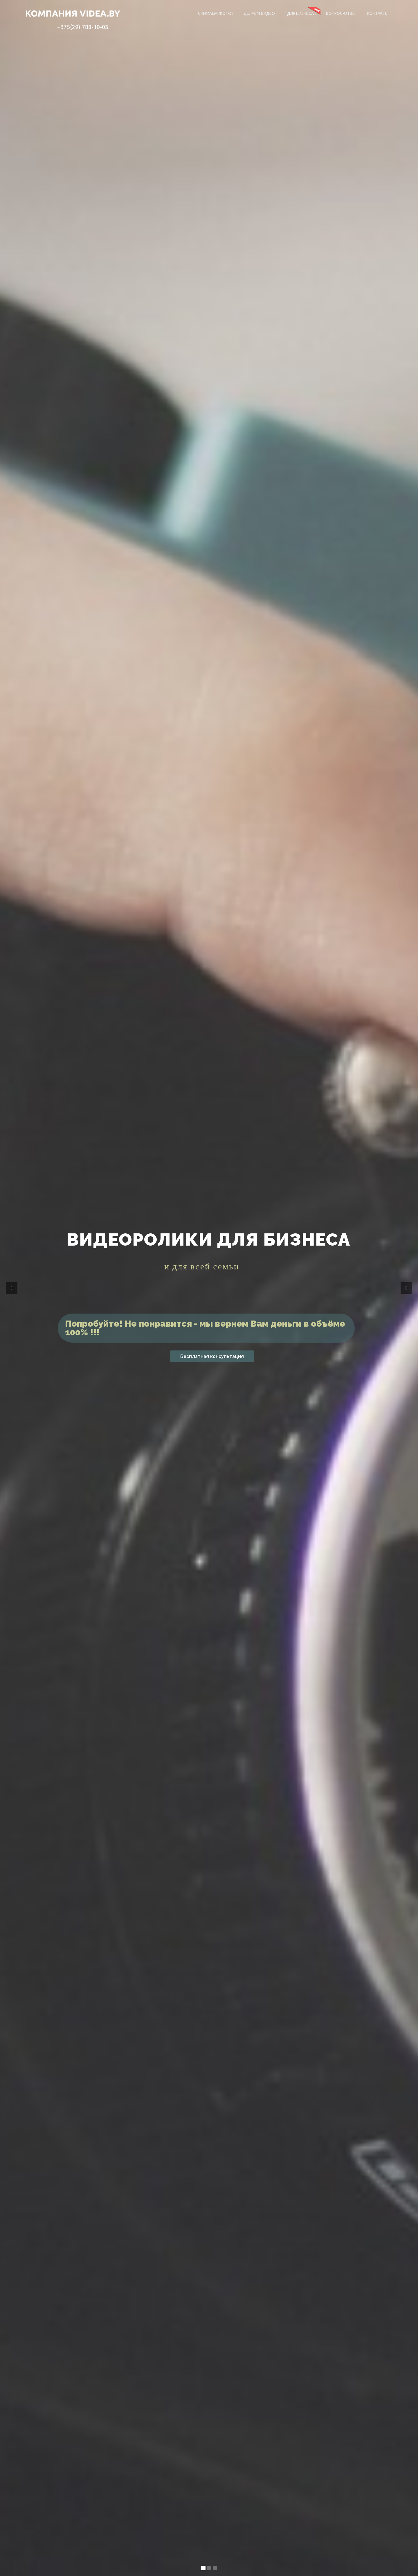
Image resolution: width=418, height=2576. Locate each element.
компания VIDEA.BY (72, 13)
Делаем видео (260, 13)
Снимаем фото (216, 13)
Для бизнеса (301, 13)
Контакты (377, 13)
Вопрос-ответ (341, 13)
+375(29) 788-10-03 (82, 27)
